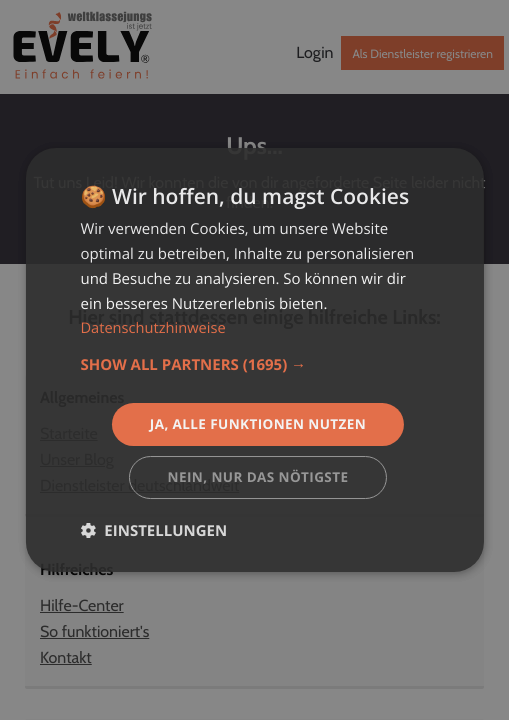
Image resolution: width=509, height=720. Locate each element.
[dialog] (254, 360)
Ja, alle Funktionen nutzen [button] (258, 423)
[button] (254, 364)
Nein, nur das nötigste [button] (258, 477)
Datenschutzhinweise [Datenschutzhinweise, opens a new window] (154, 327)
